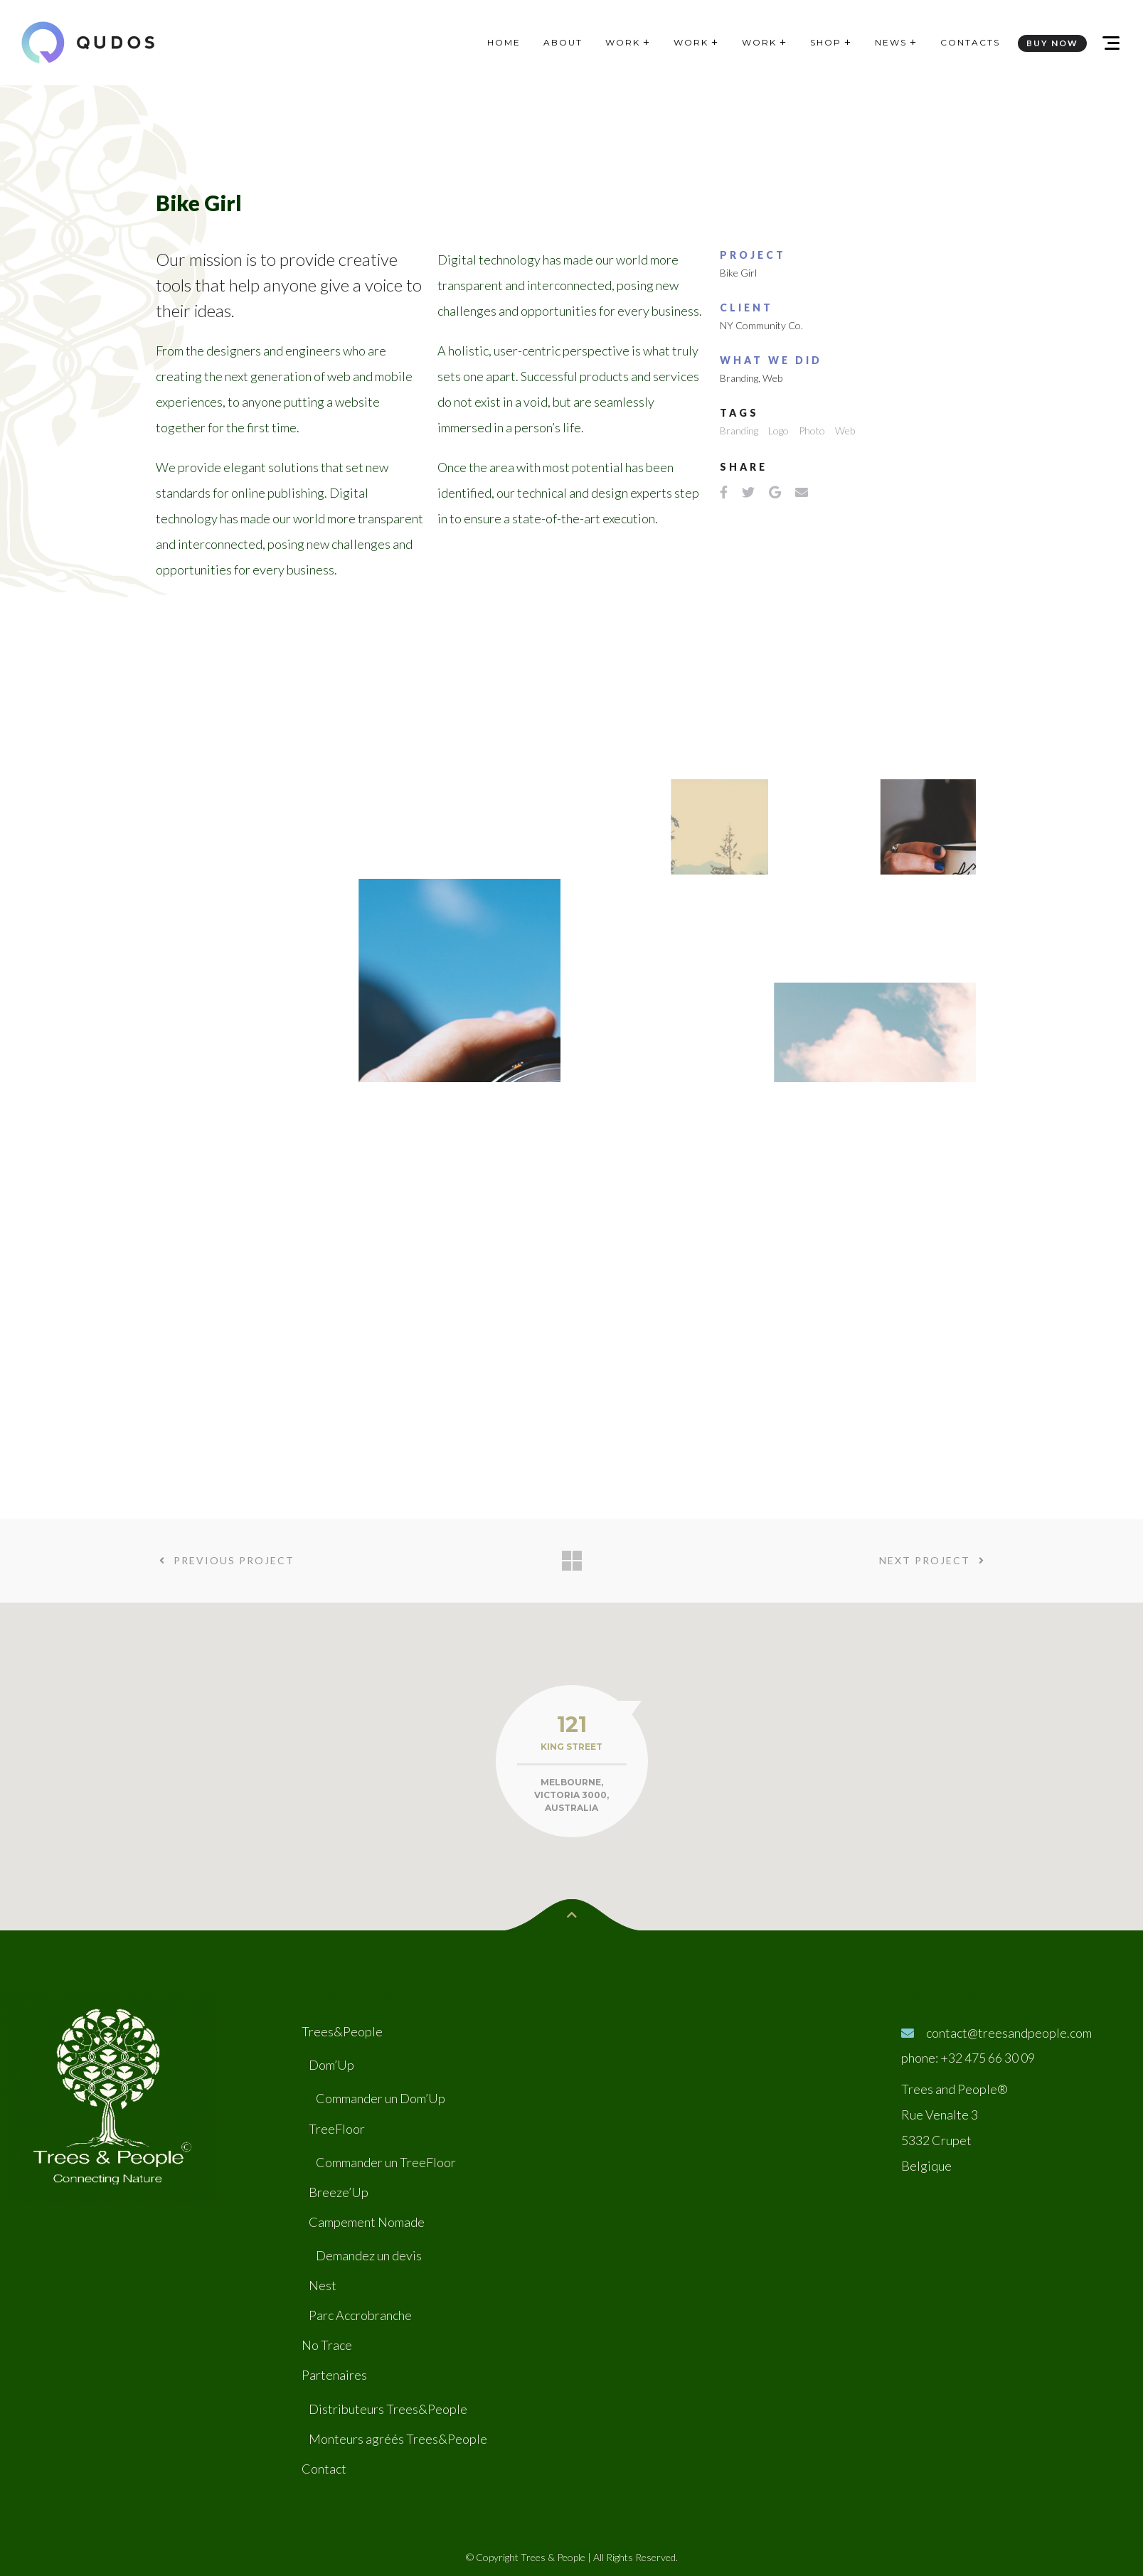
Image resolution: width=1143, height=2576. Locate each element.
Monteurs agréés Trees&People (398, 2440)
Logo (778, 430)
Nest (322, 2286)
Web (772, 378)
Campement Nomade (367, 2223)
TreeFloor (337, 2130)
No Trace (327, 2346)
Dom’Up (331, 2066)
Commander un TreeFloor (386, 2163)
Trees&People (342, 2033)
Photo (812, 430)
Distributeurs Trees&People (388, 2410)
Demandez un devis (369, 2257)
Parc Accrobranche (360, 2316)
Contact (324, 2470)
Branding (739, 378)
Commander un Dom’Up (380, 2099)
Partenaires (334, 2376)
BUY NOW (1052, 43)
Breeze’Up (338, 2193)
